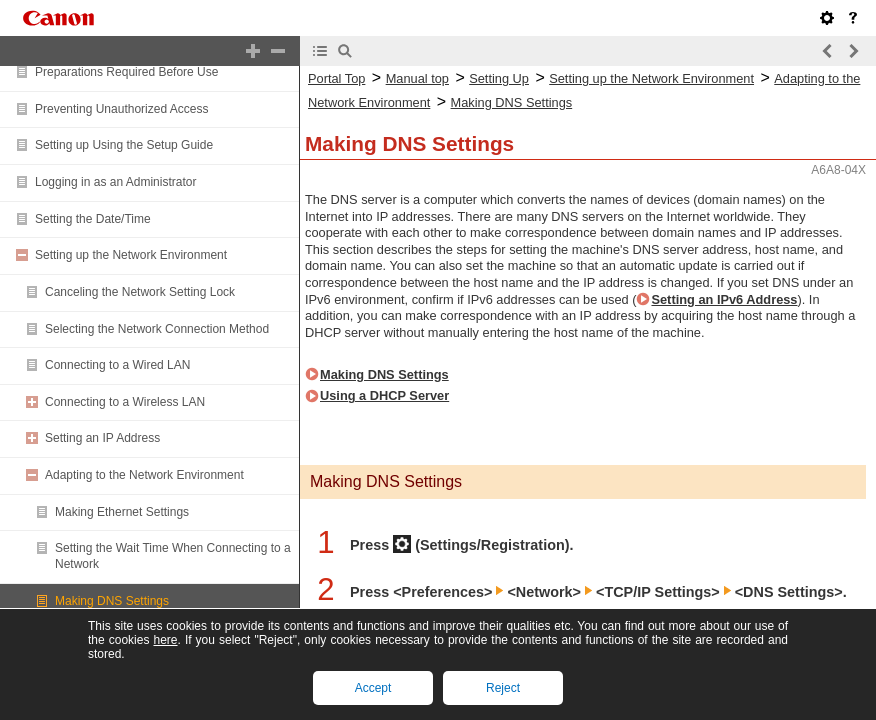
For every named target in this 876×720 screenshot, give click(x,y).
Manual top (417, 78)
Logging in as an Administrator (115, 182)
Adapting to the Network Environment (144, 475)
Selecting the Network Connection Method (157, 329)
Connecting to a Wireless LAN (125, 402)
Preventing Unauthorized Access (121, 109)
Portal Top (336, 78)
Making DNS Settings (112, 601)
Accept (373, 688)
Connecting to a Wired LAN (117, 365)
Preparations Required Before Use (126, 72)
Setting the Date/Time (93, 219)
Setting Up (499, 78)
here (165, 640)
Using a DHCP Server (384, 395)
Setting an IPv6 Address (724, 299)
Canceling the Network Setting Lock (140, 292)
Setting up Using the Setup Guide (124, 145)
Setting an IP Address (102, 438)
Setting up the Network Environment (131, 255)
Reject (503, 688)
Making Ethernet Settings (122, 512)
